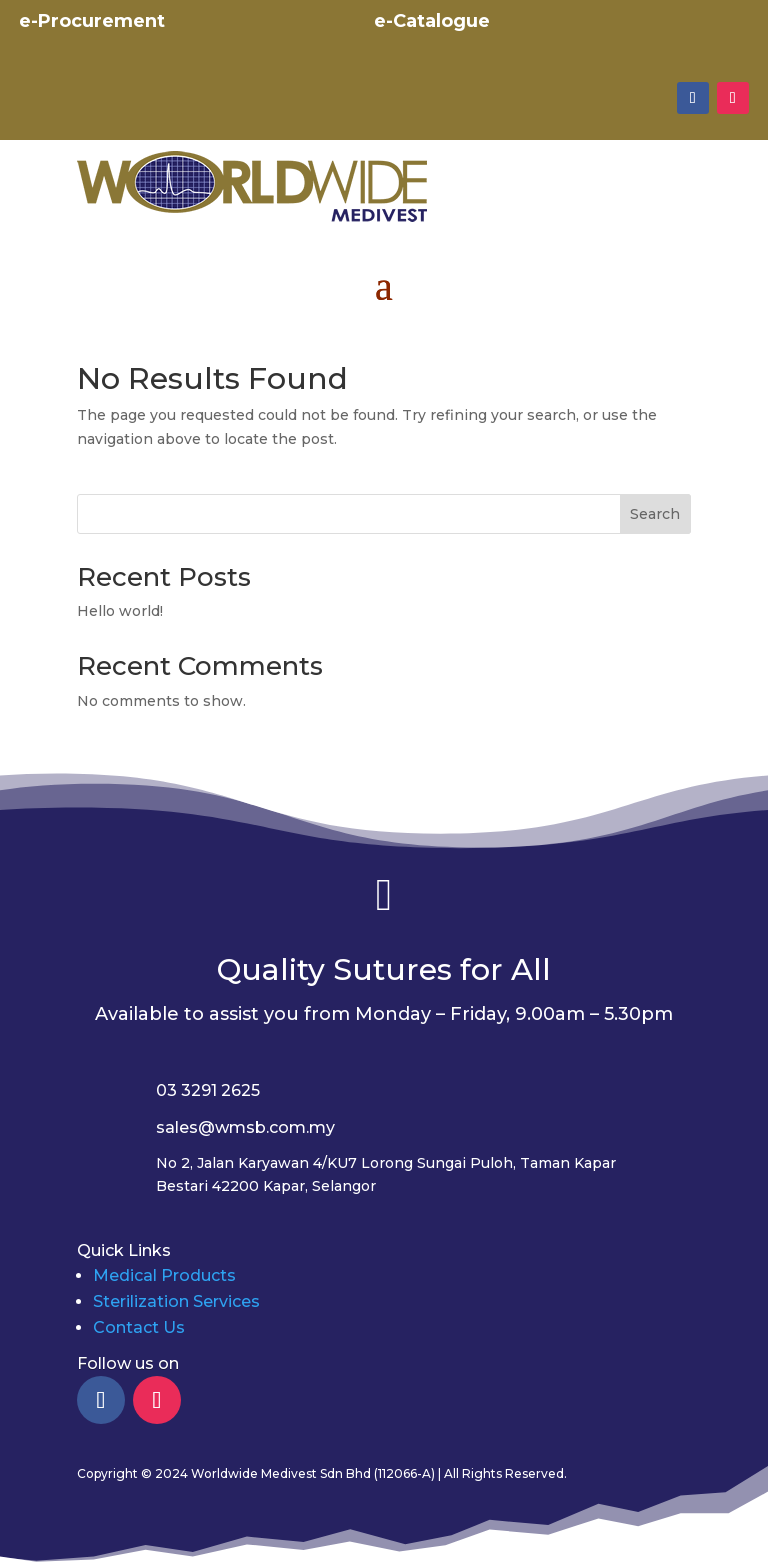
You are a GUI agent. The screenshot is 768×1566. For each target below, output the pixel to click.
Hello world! (120, 611)
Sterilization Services (176, 1301)
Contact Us (139, 1327)
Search (655, 514)
